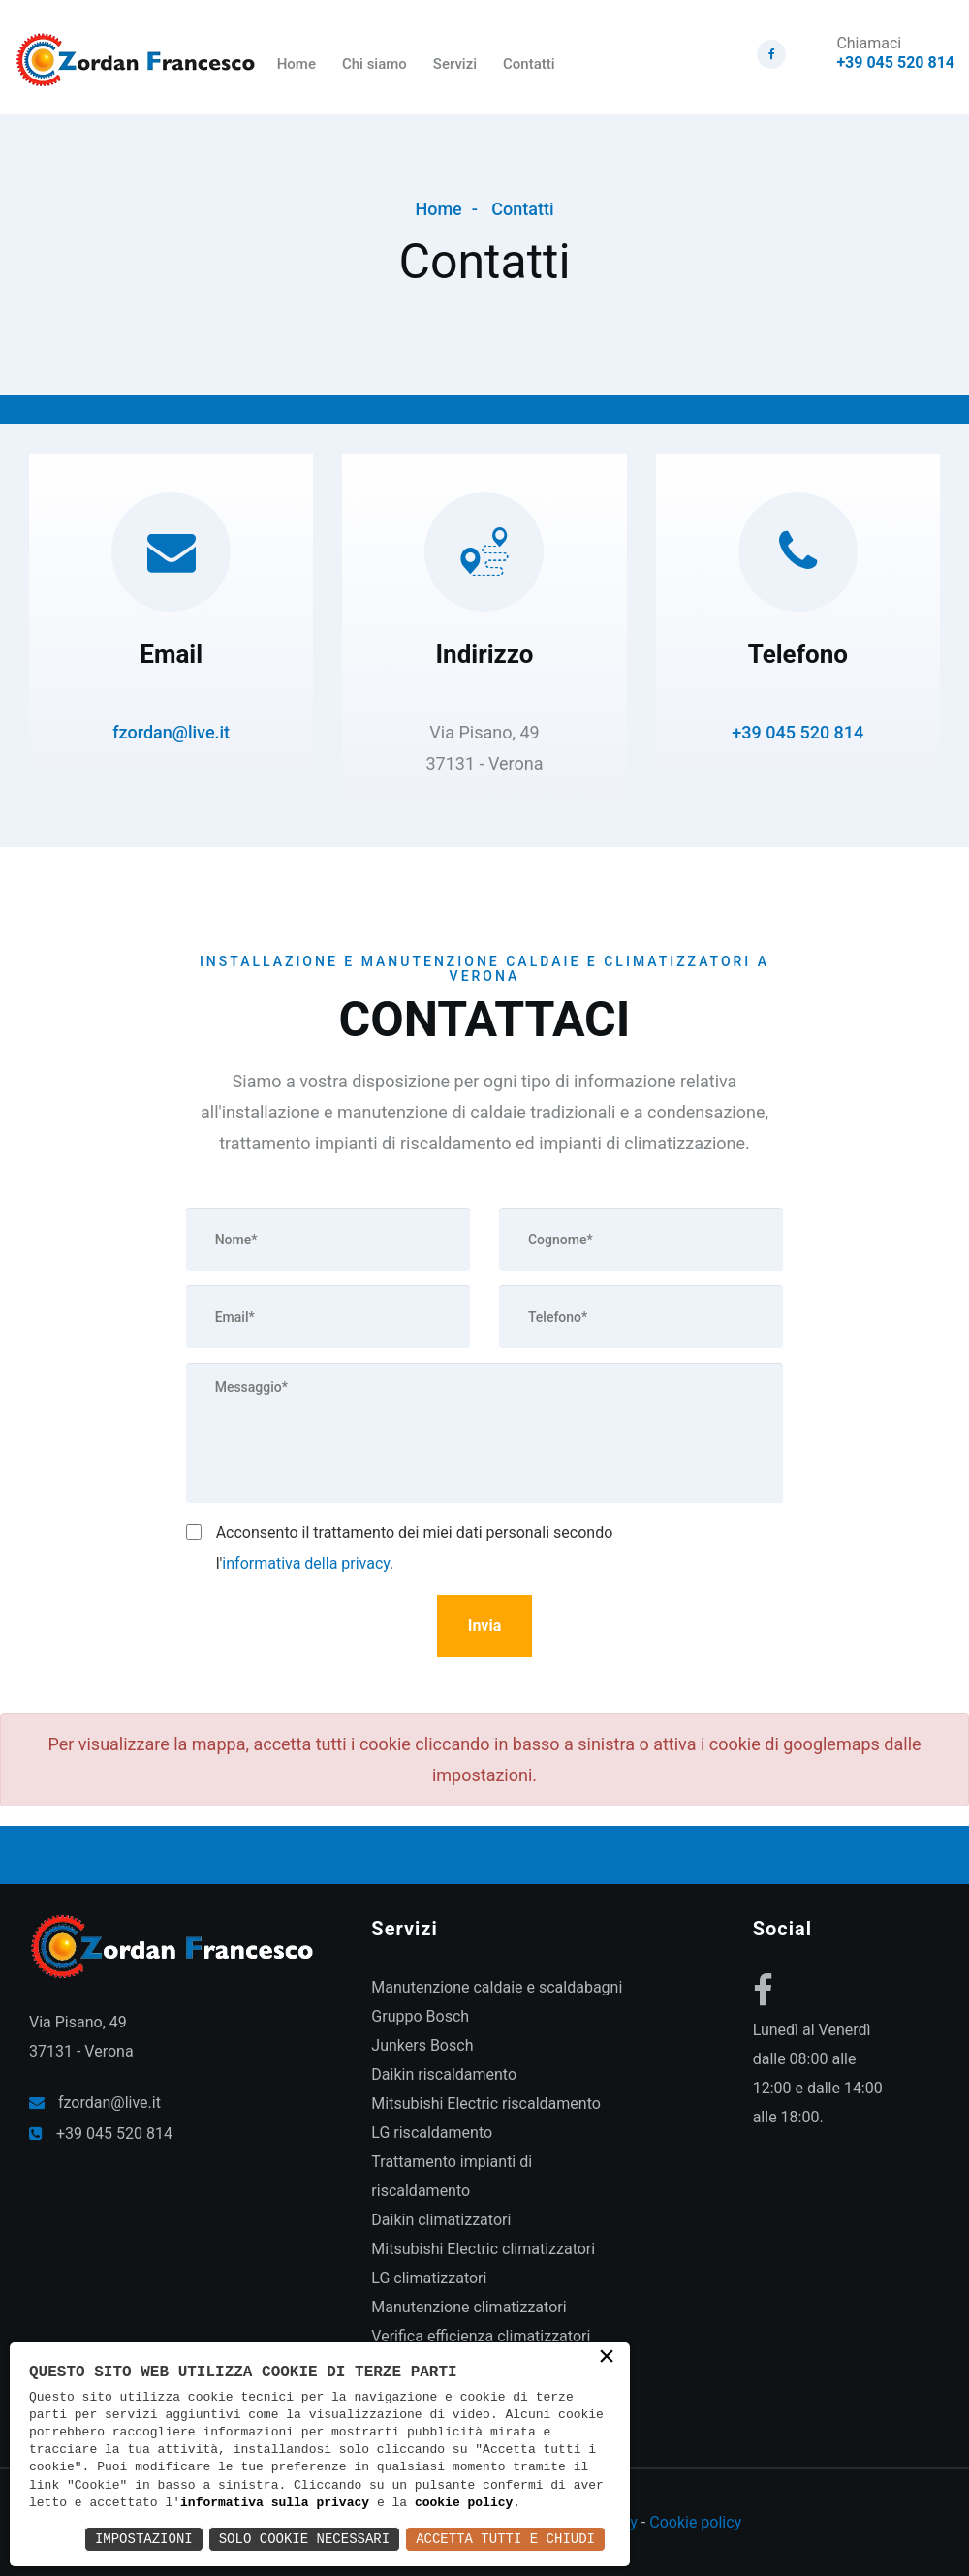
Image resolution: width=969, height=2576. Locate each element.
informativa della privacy (306, 1564)
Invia (485, 1626)
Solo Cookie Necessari (304, 2538)
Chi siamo (374, 64)
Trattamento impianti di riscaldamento (451, 2176)
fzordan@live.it (171, 732)
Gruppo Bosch (420, 2016)
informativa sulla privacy (274, 2503)
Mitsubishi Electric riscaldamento (486, 2103)
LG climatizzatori (428, 2278)
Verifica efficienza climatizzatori (480, 2336)
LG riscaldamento (431, 2132)
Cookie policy (695, 2522)
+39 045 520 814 (895, 62)
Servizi (455, 64)
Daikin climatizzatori (441, 2220)
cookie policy (464, 2503)
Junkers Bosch (422, 2045)
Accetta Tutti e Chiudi (505, 2538)
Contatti (529, 64)
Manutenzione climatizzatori (468, 2307)
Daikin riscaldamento (443, 2074)
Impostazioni (144, 2538)
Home (296, 64)
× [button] (606, 2357)
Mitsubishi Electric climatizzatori (483, 2249)
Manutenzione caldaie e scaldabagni (496, 1987)
